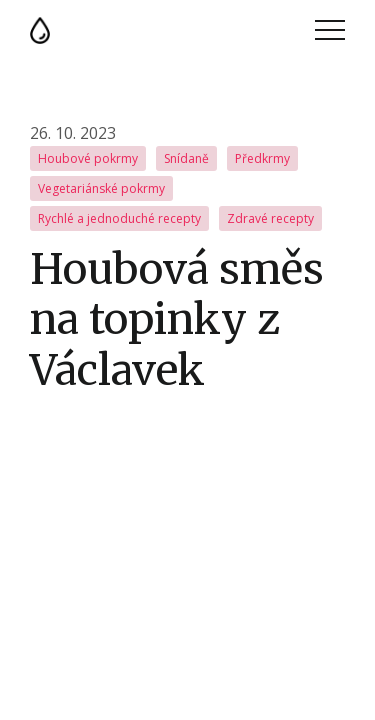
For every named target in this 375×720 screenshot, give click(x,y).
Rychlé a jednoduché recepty (119, 218)
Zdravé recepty (270, 218)
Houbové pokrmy (88, 158)
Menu (330, 30)
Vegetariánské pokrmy (101, 188)
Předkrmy (262, 158)
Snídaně (186, 158)
